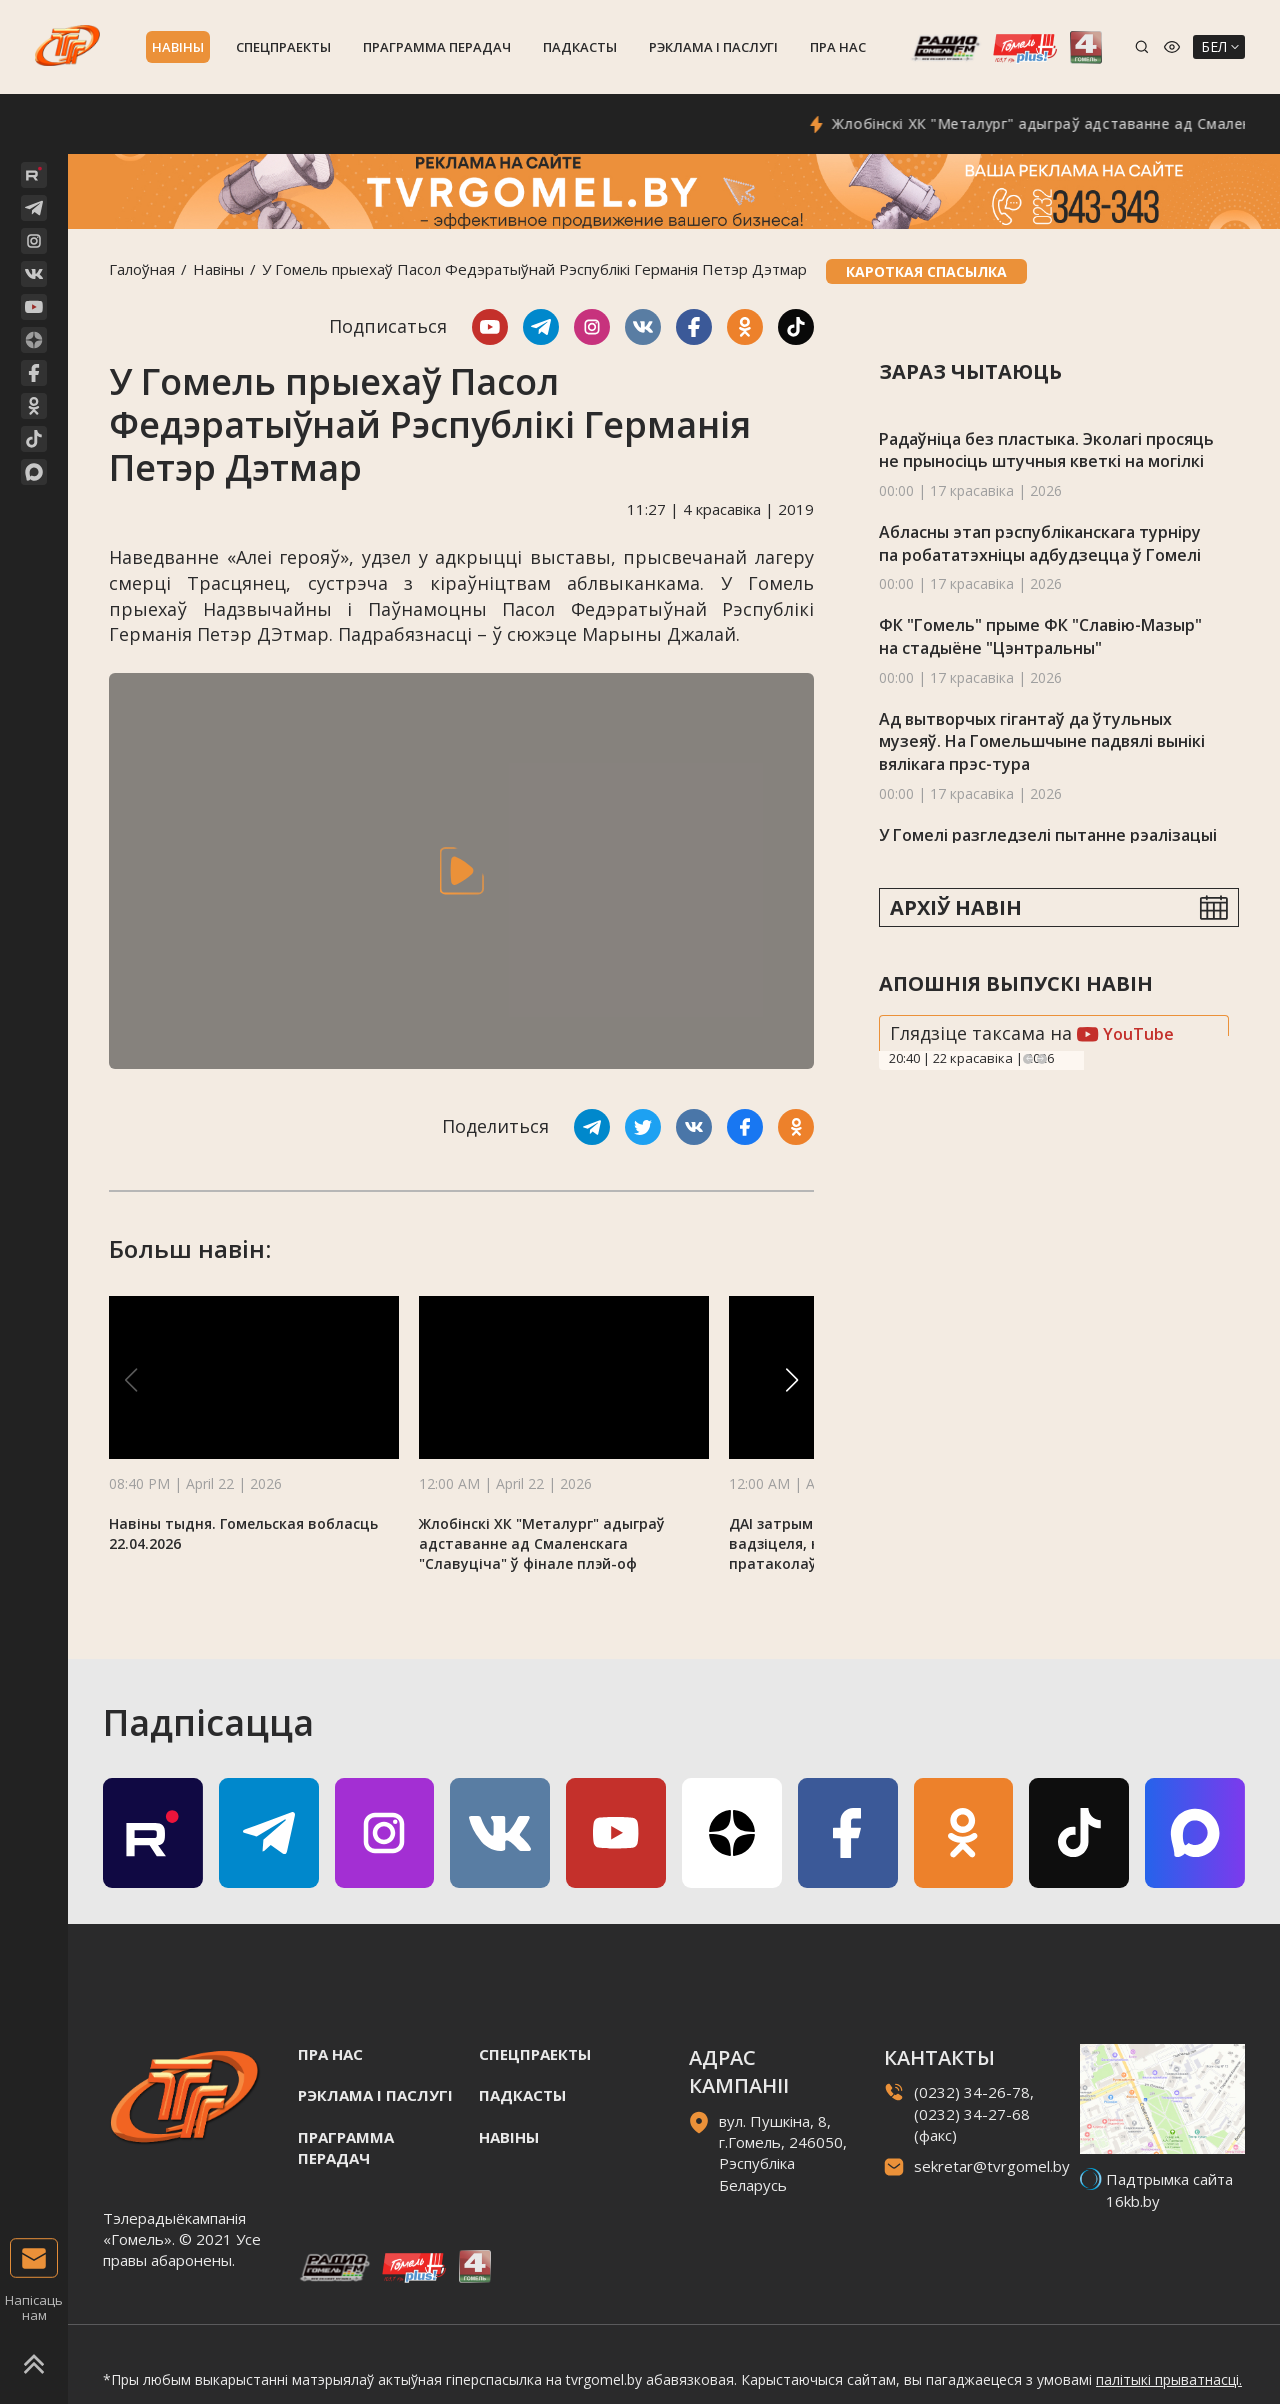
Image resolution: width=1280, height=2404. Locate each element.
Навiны (178, 47)
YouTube (1125, 1034)
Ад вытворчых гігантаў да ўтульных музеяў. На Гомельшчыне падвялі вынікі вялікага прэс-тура (1042, 741)
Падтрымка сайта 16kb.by (1169, 2189)
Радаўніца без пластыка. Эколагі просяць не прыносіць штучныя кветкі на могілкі (1046, 450)
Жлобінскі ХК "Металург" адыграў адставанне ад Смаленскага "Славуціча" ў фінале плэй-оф (542, 1543)
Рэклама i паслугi (713, 47)
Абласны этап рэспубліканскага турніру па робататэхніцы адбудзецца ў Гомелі (1040, 543)
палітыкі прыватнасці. (1169, 2379)
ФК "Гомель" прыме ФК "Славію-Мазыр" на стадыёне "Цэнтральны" (1040, 636)
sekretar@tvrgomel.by (992, 2166)
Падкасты (580, 47)
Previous (1028, 1059)
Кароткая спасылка (926, 271)
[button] (792, 1380)
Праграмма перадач (437, 47)
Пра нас (838, 47)
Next (1042, 1059)
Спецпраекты (283, 47)
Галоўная (142, 269)
